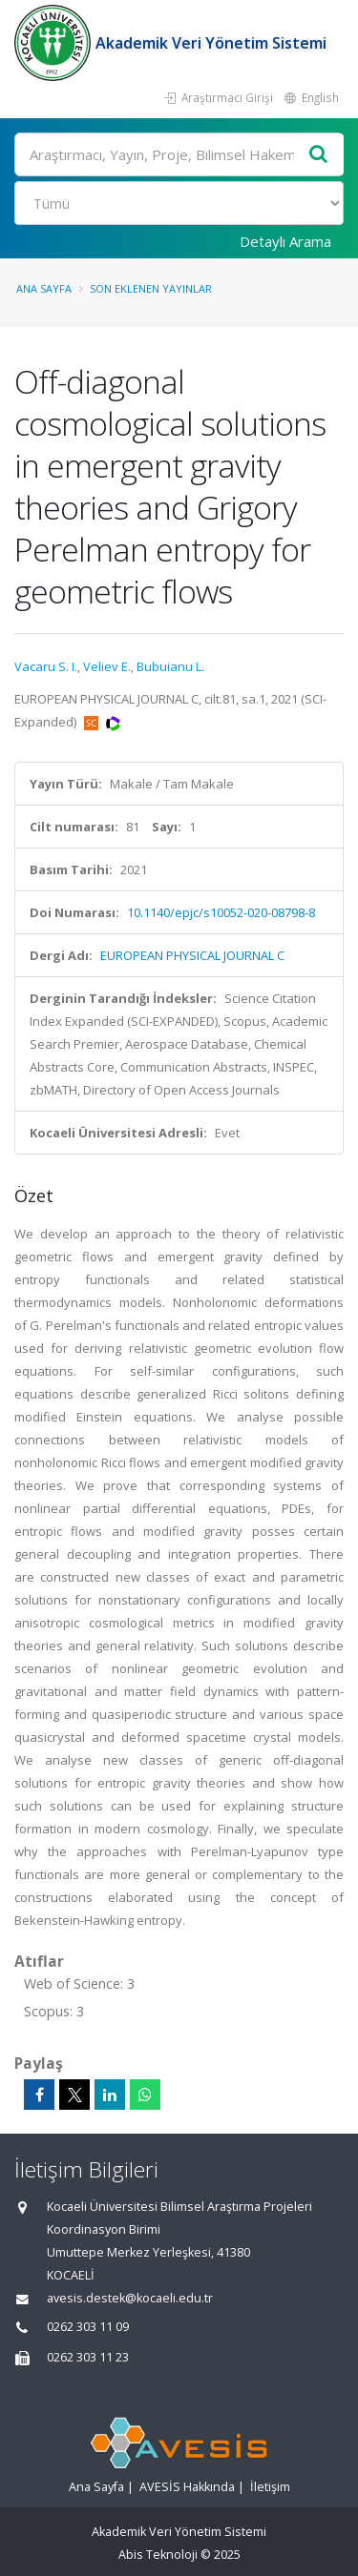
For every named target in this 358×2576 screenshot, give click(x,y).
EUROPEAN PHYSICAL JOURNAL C (192, 955)
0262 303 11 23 (88, 2357)
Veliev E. (107, 666)
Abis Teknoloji (158, 2554)
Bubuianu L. (170, 666)
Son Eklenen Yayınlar (151, 288)
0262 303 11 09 (88, 2327)
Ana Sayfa (44, 288)
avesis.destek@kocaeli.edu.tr (130, 2298)
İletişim (270, 2487)
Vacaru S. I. (45, 666)
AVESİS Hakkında (187, 2487)
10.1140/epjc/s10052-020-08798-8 (221, 912)
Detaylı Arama (285, 241)
